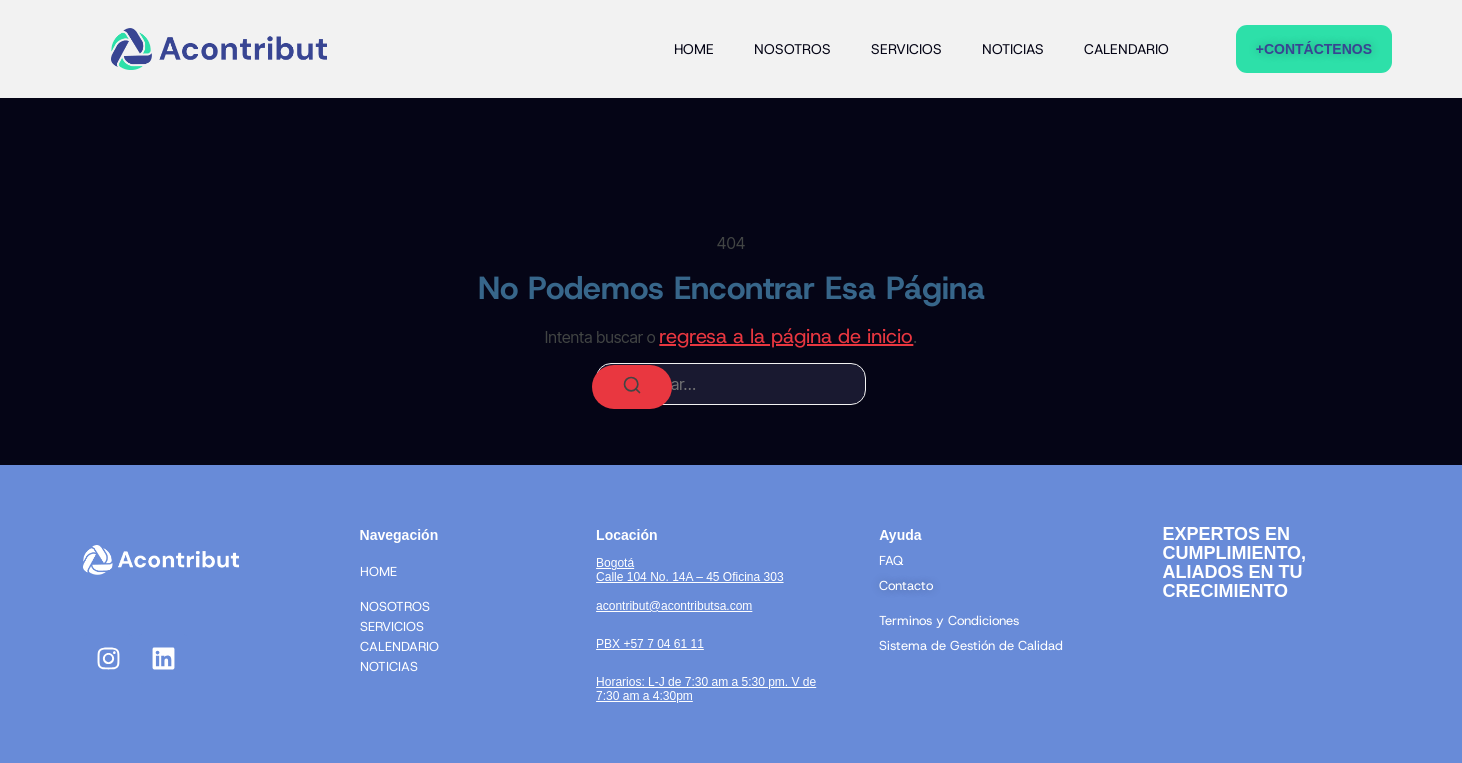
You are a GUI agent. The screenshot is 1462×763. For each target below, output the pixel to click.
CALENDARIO (1126, 49)
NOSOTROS (792, 49)
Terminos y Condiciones (949, 620)
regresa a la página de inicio (786, 336)
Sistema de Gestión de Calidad (971, 645)
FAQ (891, 560)
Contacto (906, 585)
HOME (694, 49)
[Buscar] (632, 387)
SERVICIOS (906, 49)
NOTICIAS (1013, 49)
